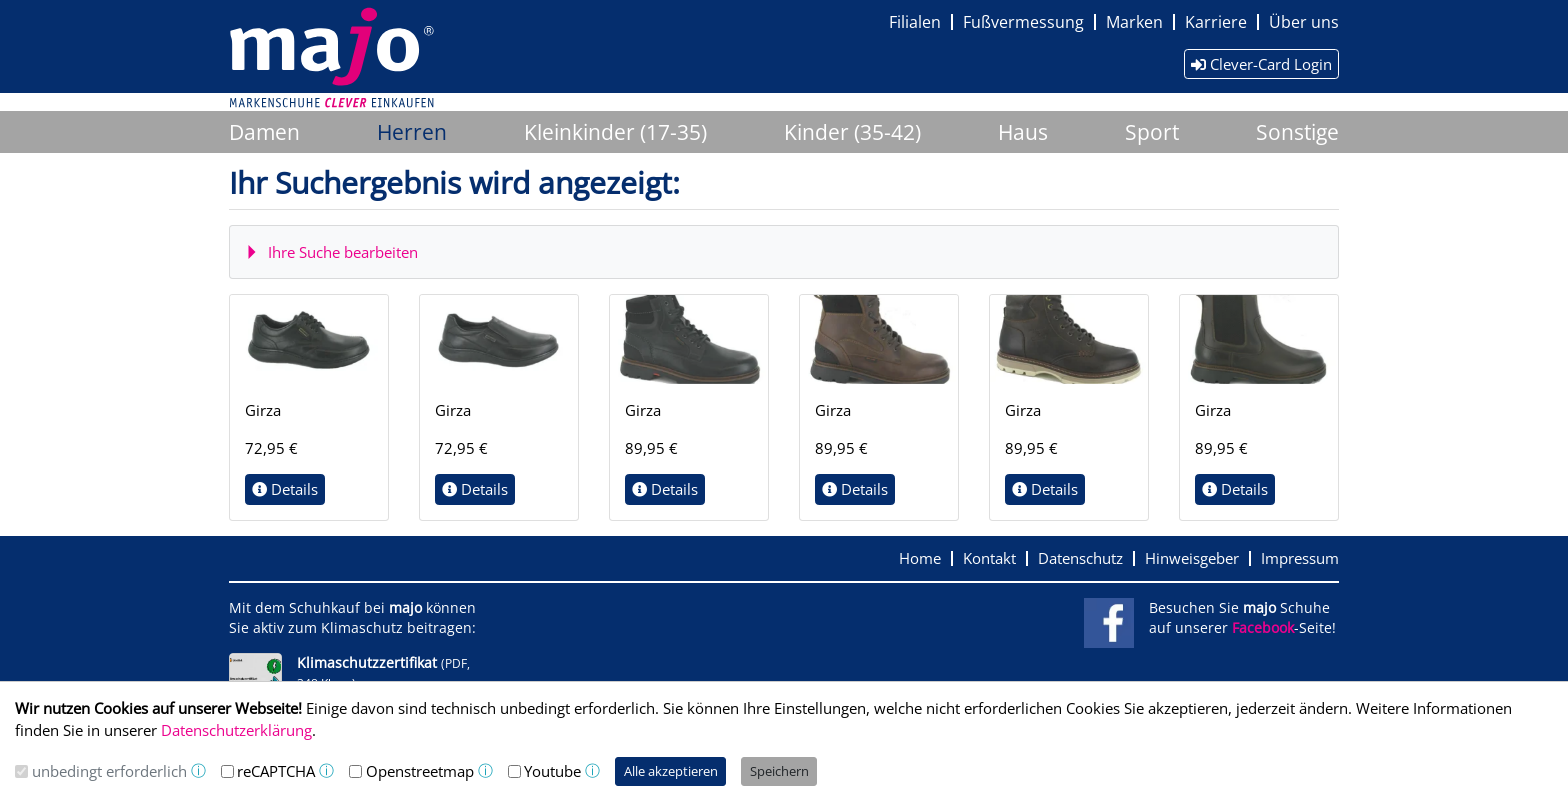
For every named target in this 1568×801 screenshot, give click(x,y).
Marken (1134, 22)
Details (285, 489)
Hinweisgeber (1192, 558)
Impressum (1300, 558)
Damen (264, 132)
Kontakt (989, 558)
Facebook (1263, 628)
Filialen (915, 22)
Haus (1023, 132)
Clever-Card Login (1261, 64)
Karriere (1216, 22)
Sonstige (1297, 132)
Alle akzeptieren (671, 771)
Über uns (1304, 22)
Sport (1152, 132)
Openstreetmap (420, 771)
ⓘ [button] (198, 770)
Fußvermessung (1023, 22)
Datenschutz (1080, 558)
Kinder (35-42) (852, 132)
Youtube (552, 771)
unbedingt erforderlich (109, 771)
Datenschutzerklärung (236, 730)
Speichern (779, 771)
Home (920, 558)
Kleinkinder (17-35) (615, 132)
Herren (412, 132)
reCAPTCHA (276, 771)
